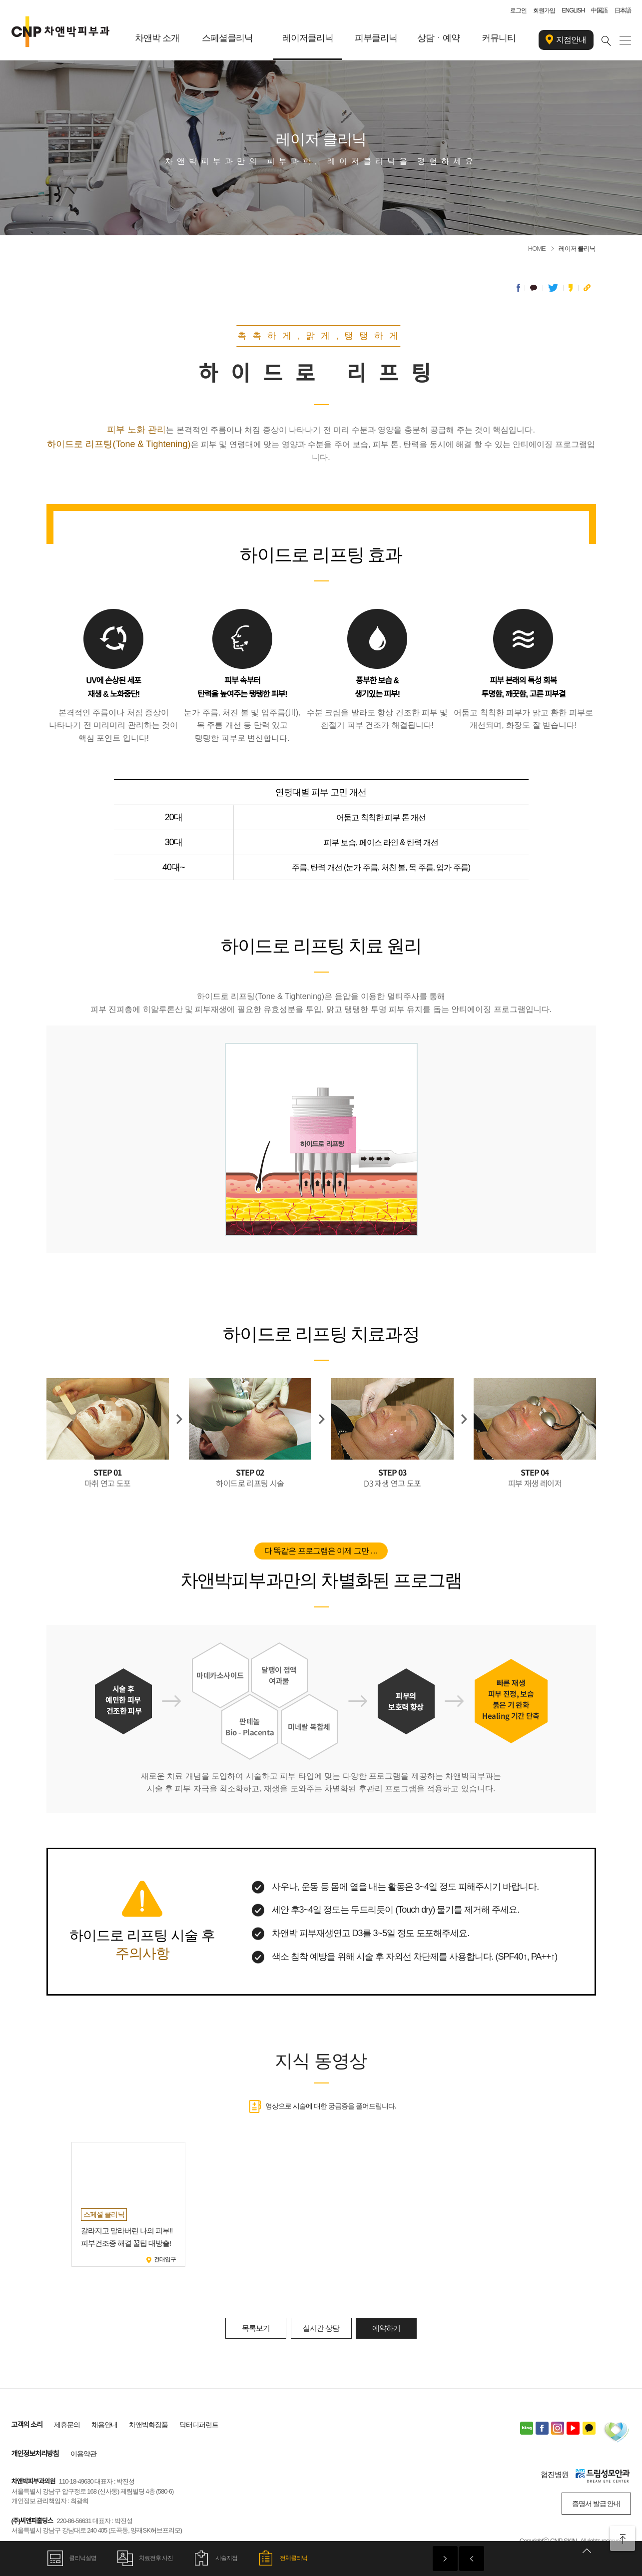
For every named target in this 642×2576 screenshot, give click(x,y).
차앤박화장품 (148, 2425)
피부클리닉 (376, 38)
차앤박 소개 (157, 38)
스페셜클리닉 (227, 38)
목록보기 (256, 2328)
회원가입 (544, 10)
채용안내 (104, 2425)
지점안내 (566, 39)
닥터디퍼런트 (198, 2425)
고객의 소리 (26, 2425)
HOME (537, 248)
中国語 (599, 10)
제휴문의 (67, 2425)
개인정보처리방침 (35, 2454)
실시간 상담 (321, 2328)
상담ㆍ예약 (438, 38)
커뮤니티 (499, 38)
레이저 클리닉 (577, 248)
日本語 (623, 10)
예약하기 (386, 2328)
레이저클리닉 (307, 38)
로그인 (518, 10)
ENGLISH (573, 10)
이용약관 (83, 2454)
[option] (128, 2204)
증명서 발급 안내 (596, 2504)
